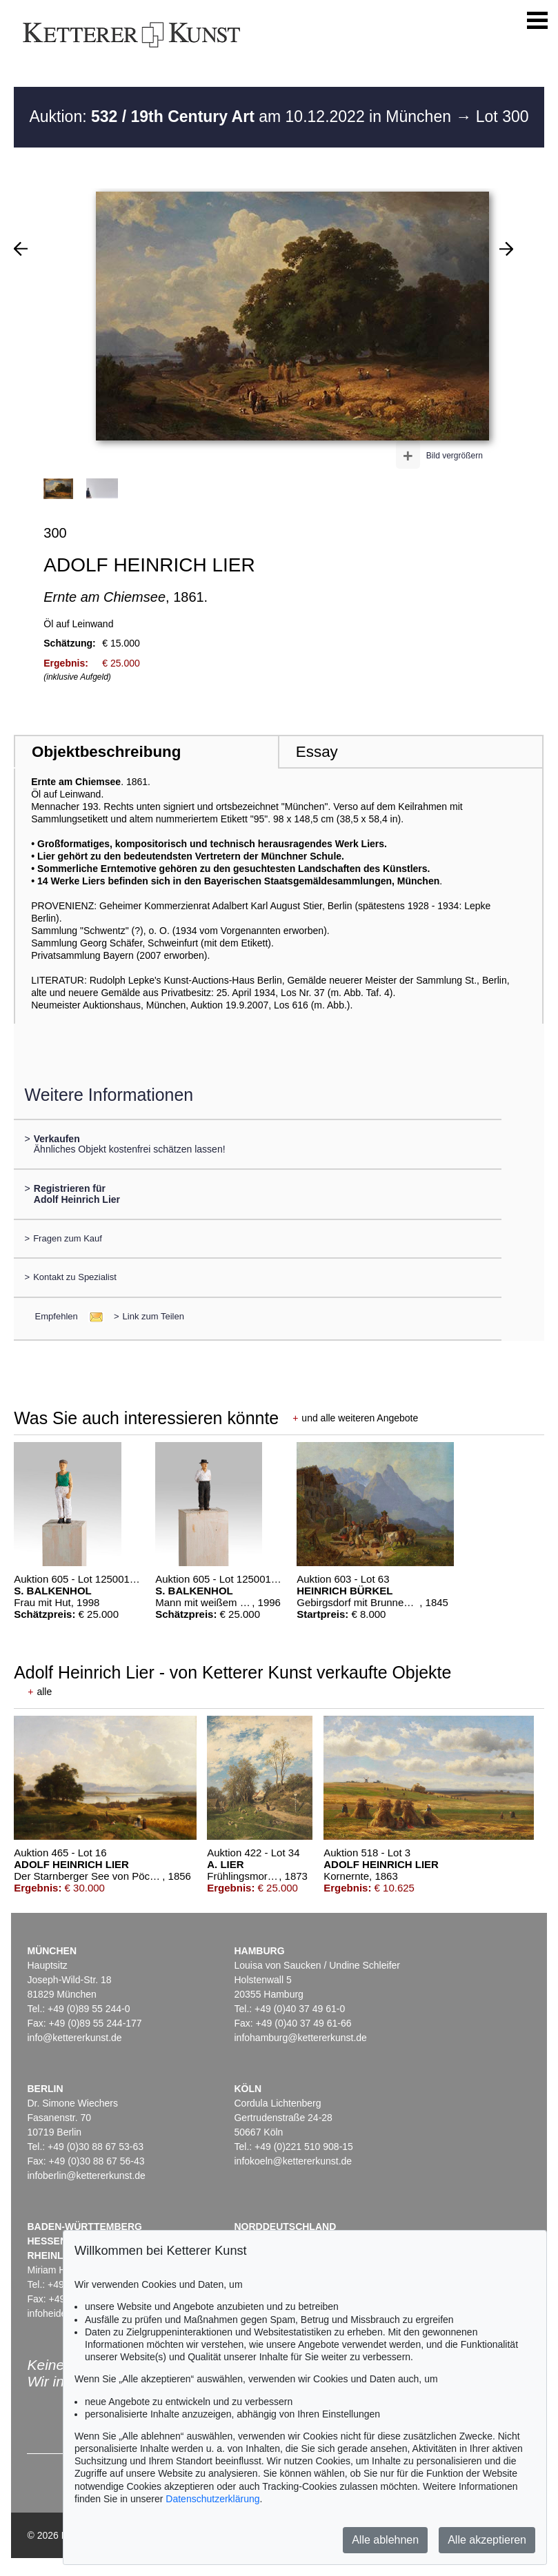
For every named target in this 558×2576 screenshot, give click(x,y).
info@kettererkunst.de (74, 2037)
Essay (317, 751)
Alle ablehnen (385, 2540)
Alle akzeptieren (487, 2540)
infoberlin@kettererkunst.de (86, 2175)
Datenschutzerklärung (212, 2498)
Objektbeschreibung (106, 751)
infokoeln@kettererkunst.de (293, 2161)
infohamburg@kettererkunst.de (300, 2037)
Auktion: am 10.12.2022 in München (242, 116)
